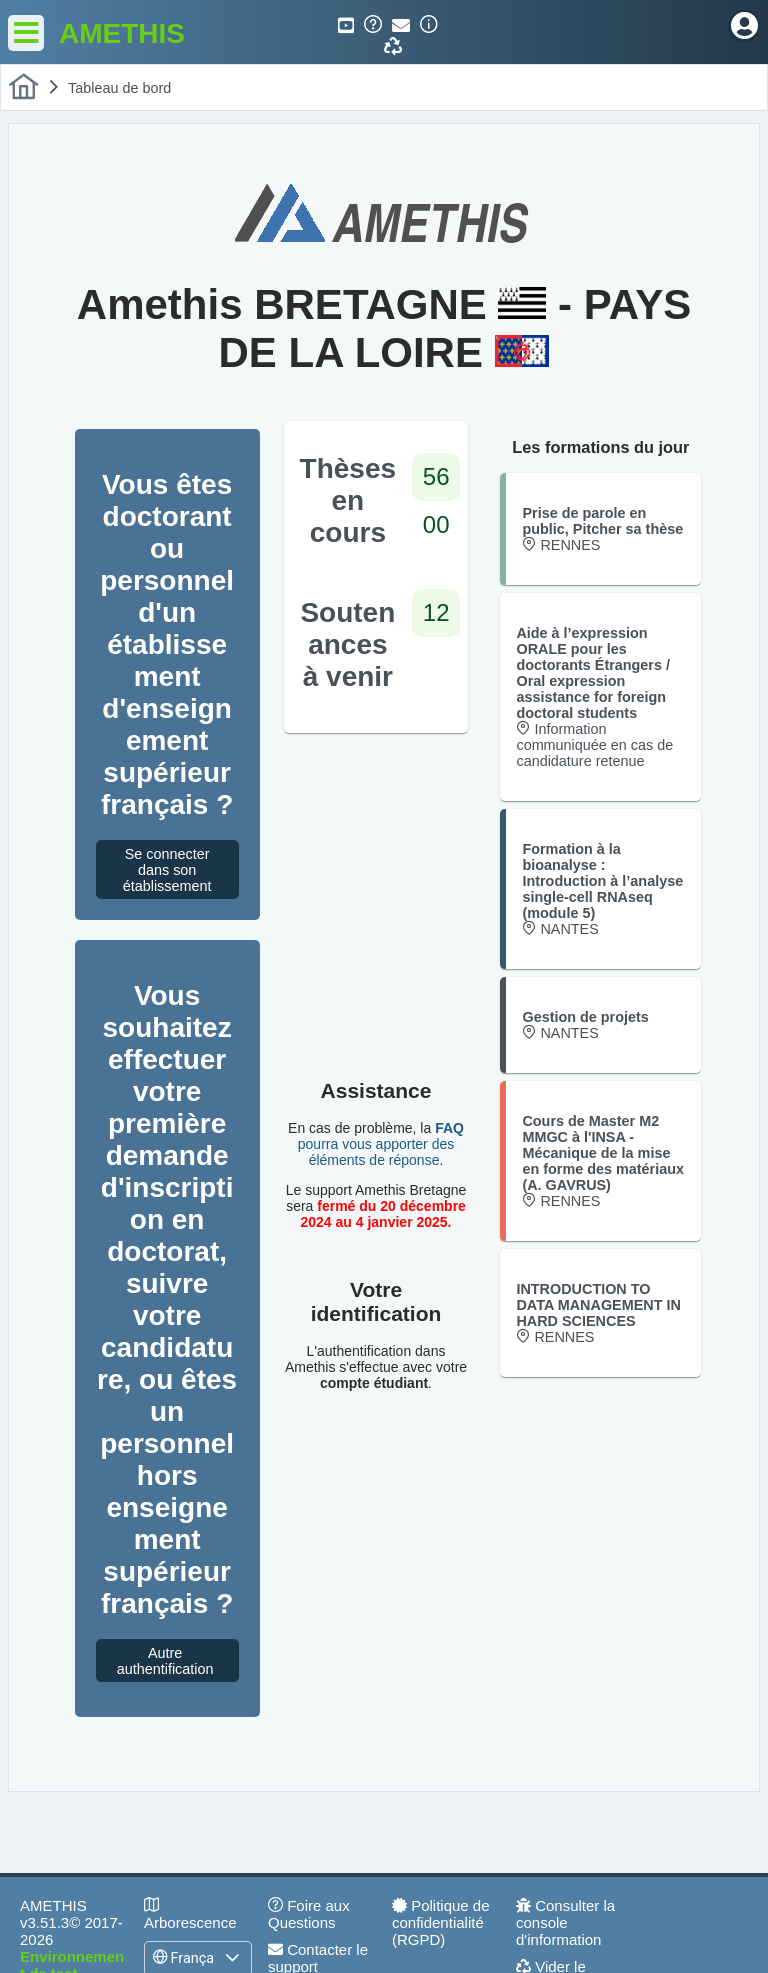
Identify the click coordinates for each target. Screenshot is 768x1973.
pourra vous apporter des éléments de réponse (381, 1144)
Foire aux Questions (309, 1914)
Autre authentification (171, 1661)
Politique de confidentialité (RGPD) (441, 1922)
